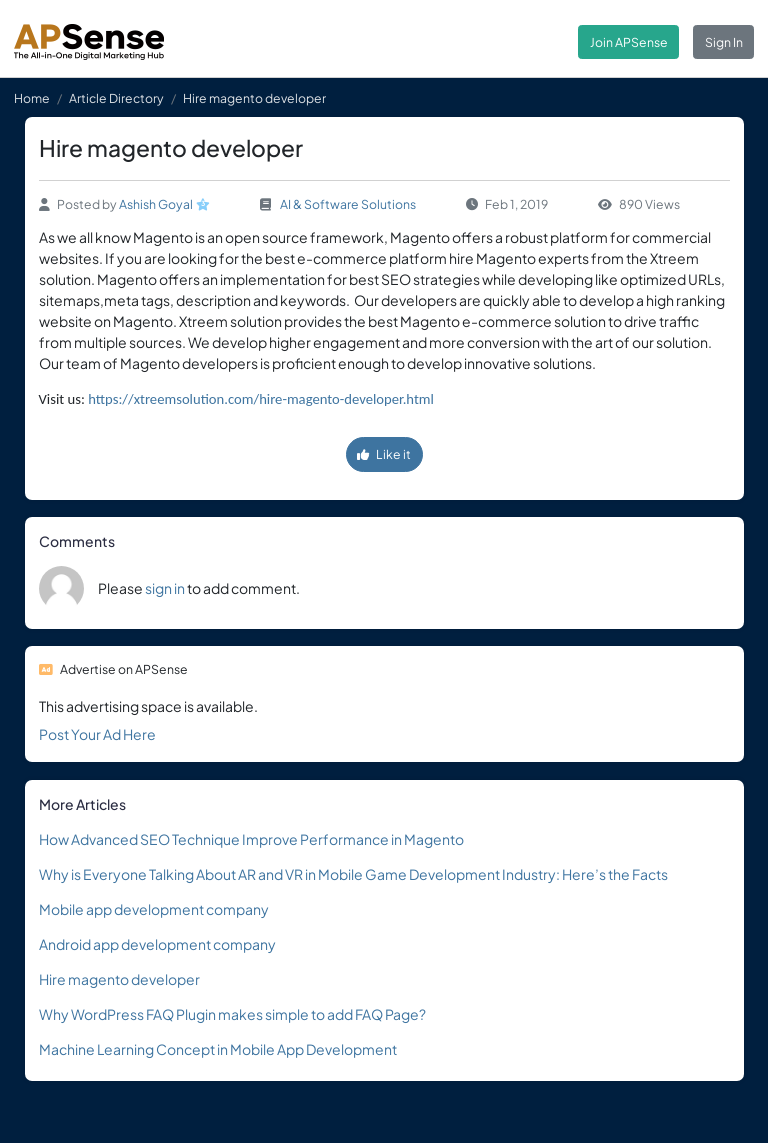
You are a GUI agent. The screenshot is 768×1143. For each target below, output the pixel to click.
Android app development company (157, 944)
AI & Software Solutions (348, 204)
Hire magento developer (119, 979)
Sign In (724, 42)
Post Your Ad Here (97, 734)
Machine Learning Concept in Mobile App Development (218, 1049)
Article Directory (116, 98)
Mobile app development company (154, 909)
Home (32, 98)
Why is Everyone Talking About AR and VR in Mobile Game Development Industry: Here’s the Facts (353, 874)
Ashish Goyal (156, 204)
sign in (165, 588)
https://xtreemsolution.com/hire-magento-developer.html (261, 399)
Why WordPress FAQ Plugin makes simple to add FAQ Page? (232, 1014)
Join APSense (629, 42)
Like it (384, 454)
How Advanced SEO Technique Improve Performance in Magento (251, 839)
